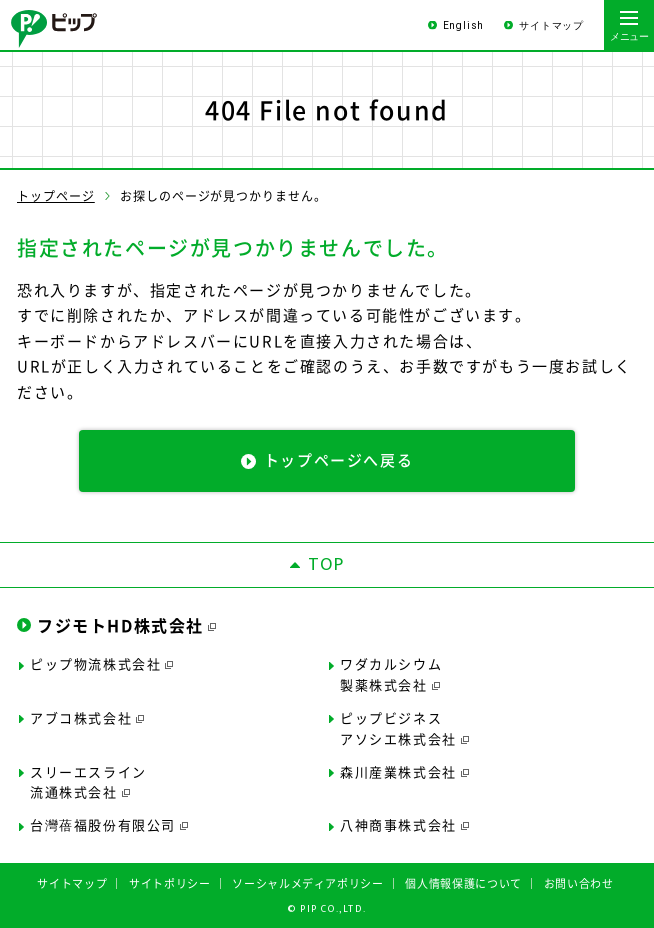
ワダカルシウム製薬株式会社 (391, 674)
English (464, 25)
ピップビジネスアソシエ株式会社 (398, 728)
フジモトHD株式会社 (120, 625)
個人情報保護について (463, 883)
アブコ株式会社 (81, 717)
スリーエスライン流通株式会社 (88, 782)
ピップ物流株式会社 (95, 663)
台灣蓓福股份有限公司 (103, 824)
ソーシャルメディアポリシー (308, 883)
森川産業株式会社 (398, 771)
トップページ (56, 196)
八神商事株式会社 (398, 824)
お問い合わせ (579, 883)
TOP (326, 565)
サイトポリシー (170, 883)
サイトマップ (551, 25)
